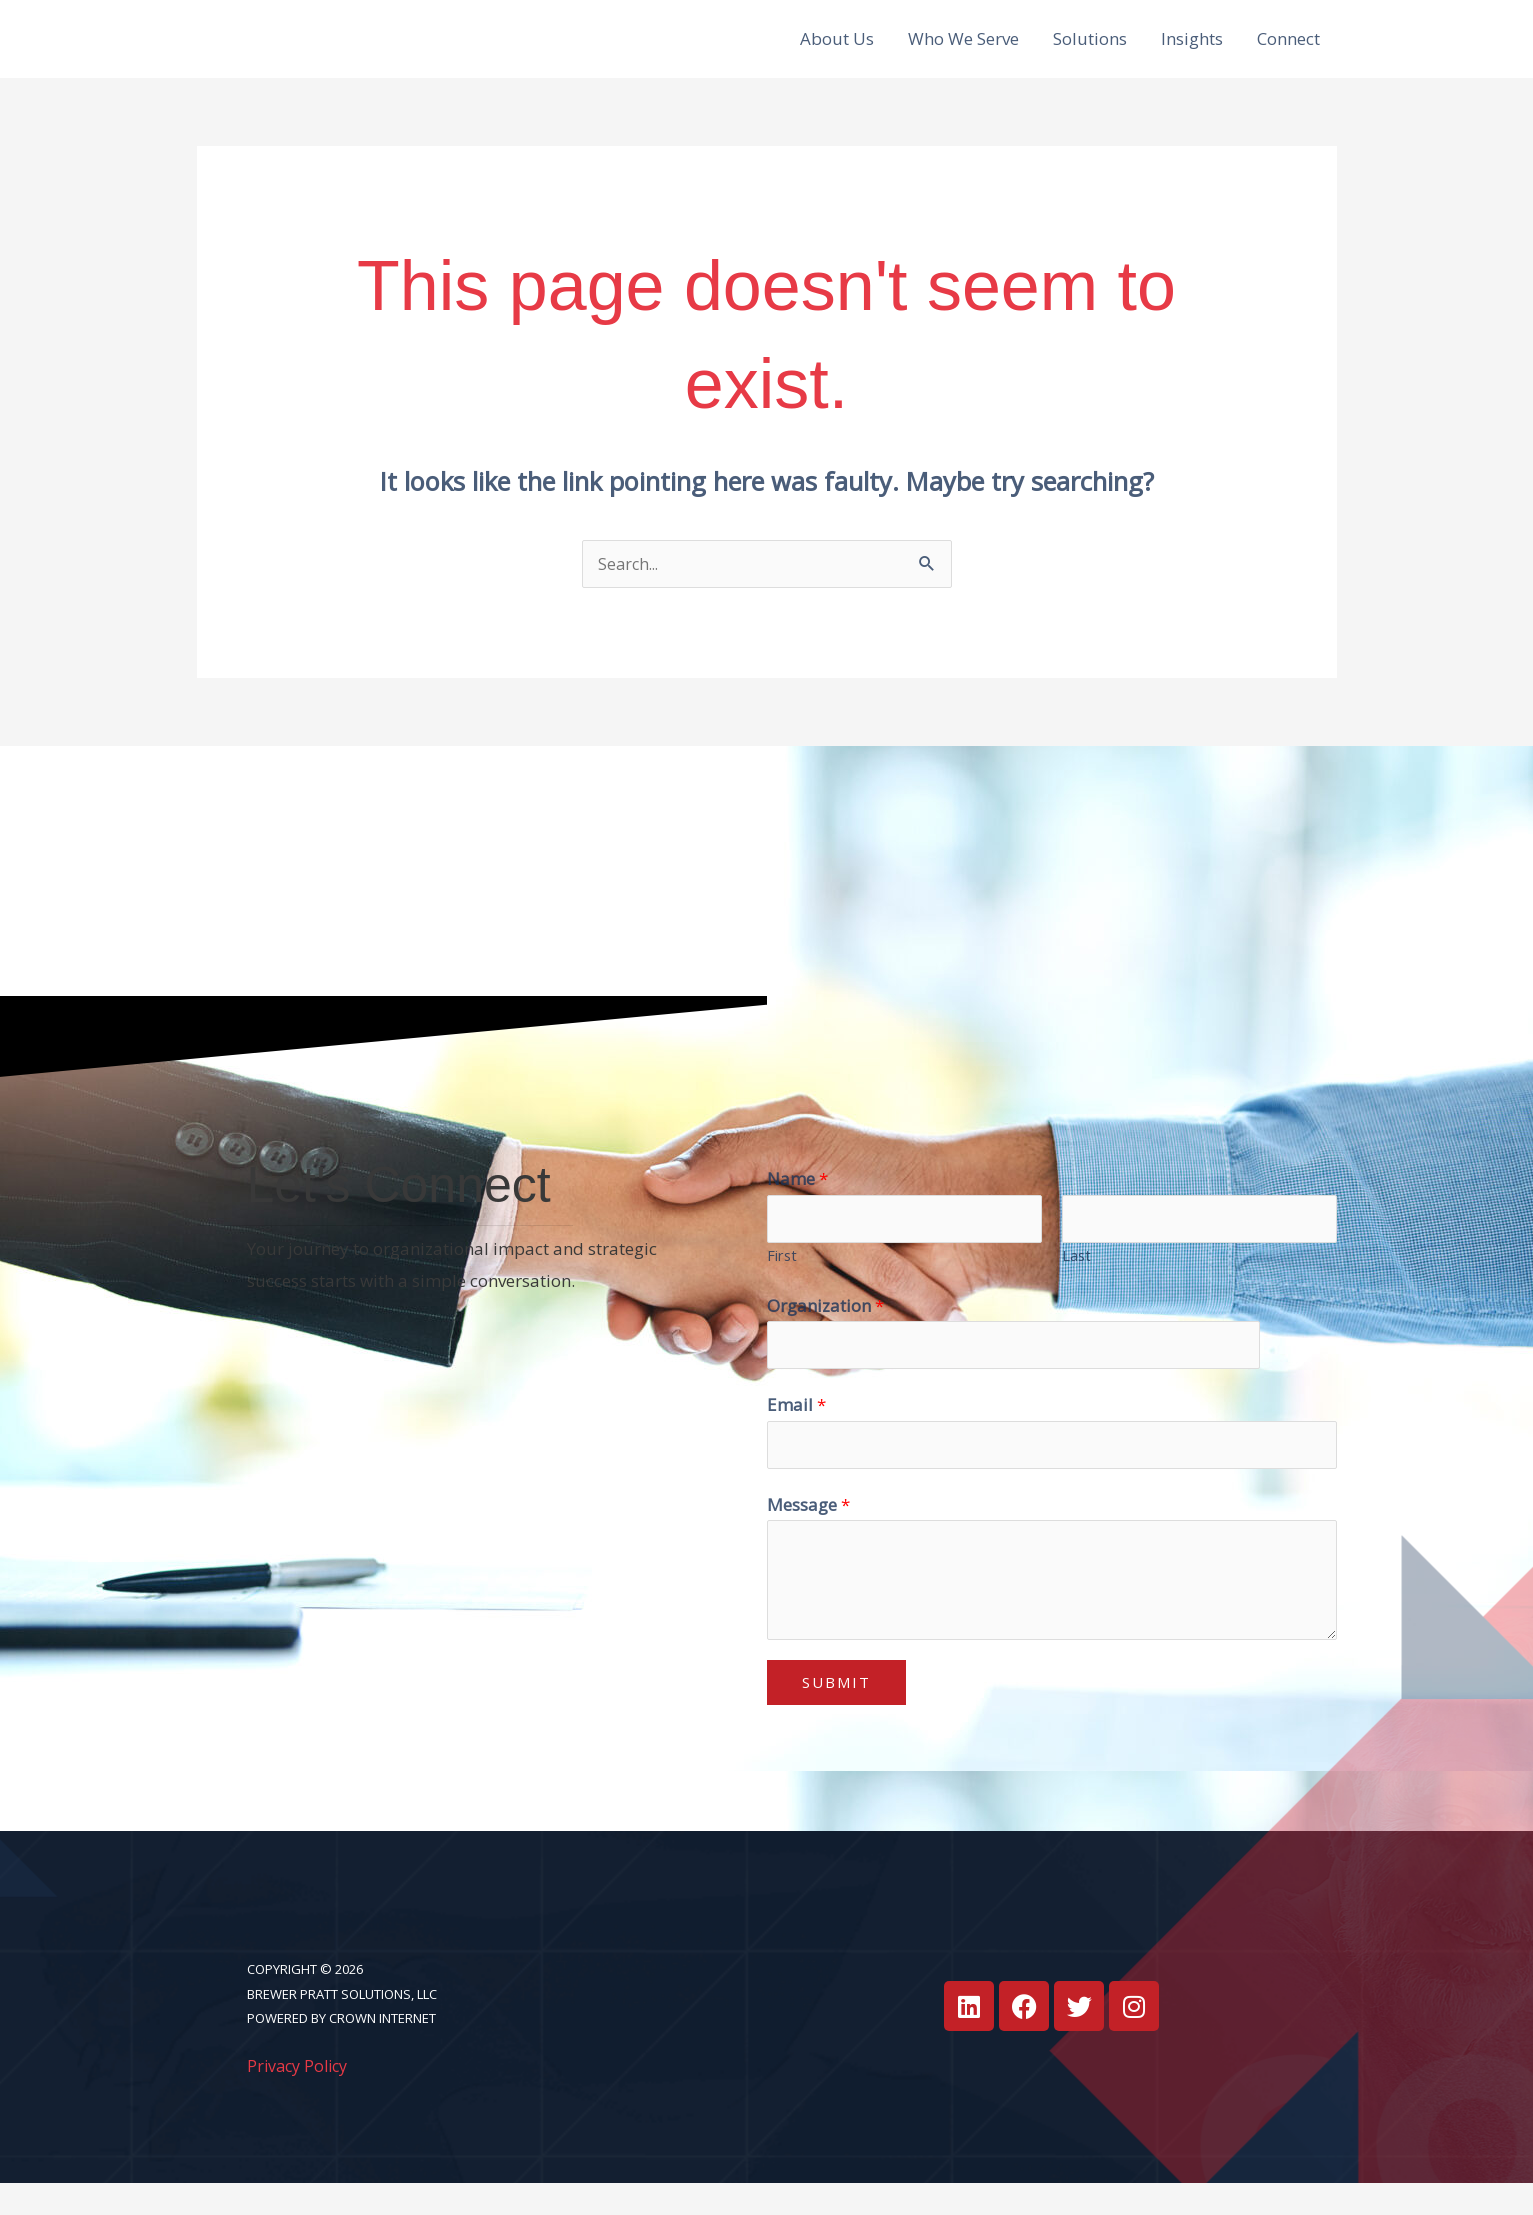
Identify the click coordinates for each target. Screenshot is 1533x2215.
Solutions (1090, 50)
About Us (837, 50)
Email (796, 1434)
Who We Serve (963, 50)
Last (1076, 1282)
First (782, 1282)
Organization (825, 1332)
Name (797, 1203)
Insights (1192, 50)
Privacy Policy (301, 2097)
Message (808, 1536)
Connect (1288, 50)
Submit (836, 1715)
